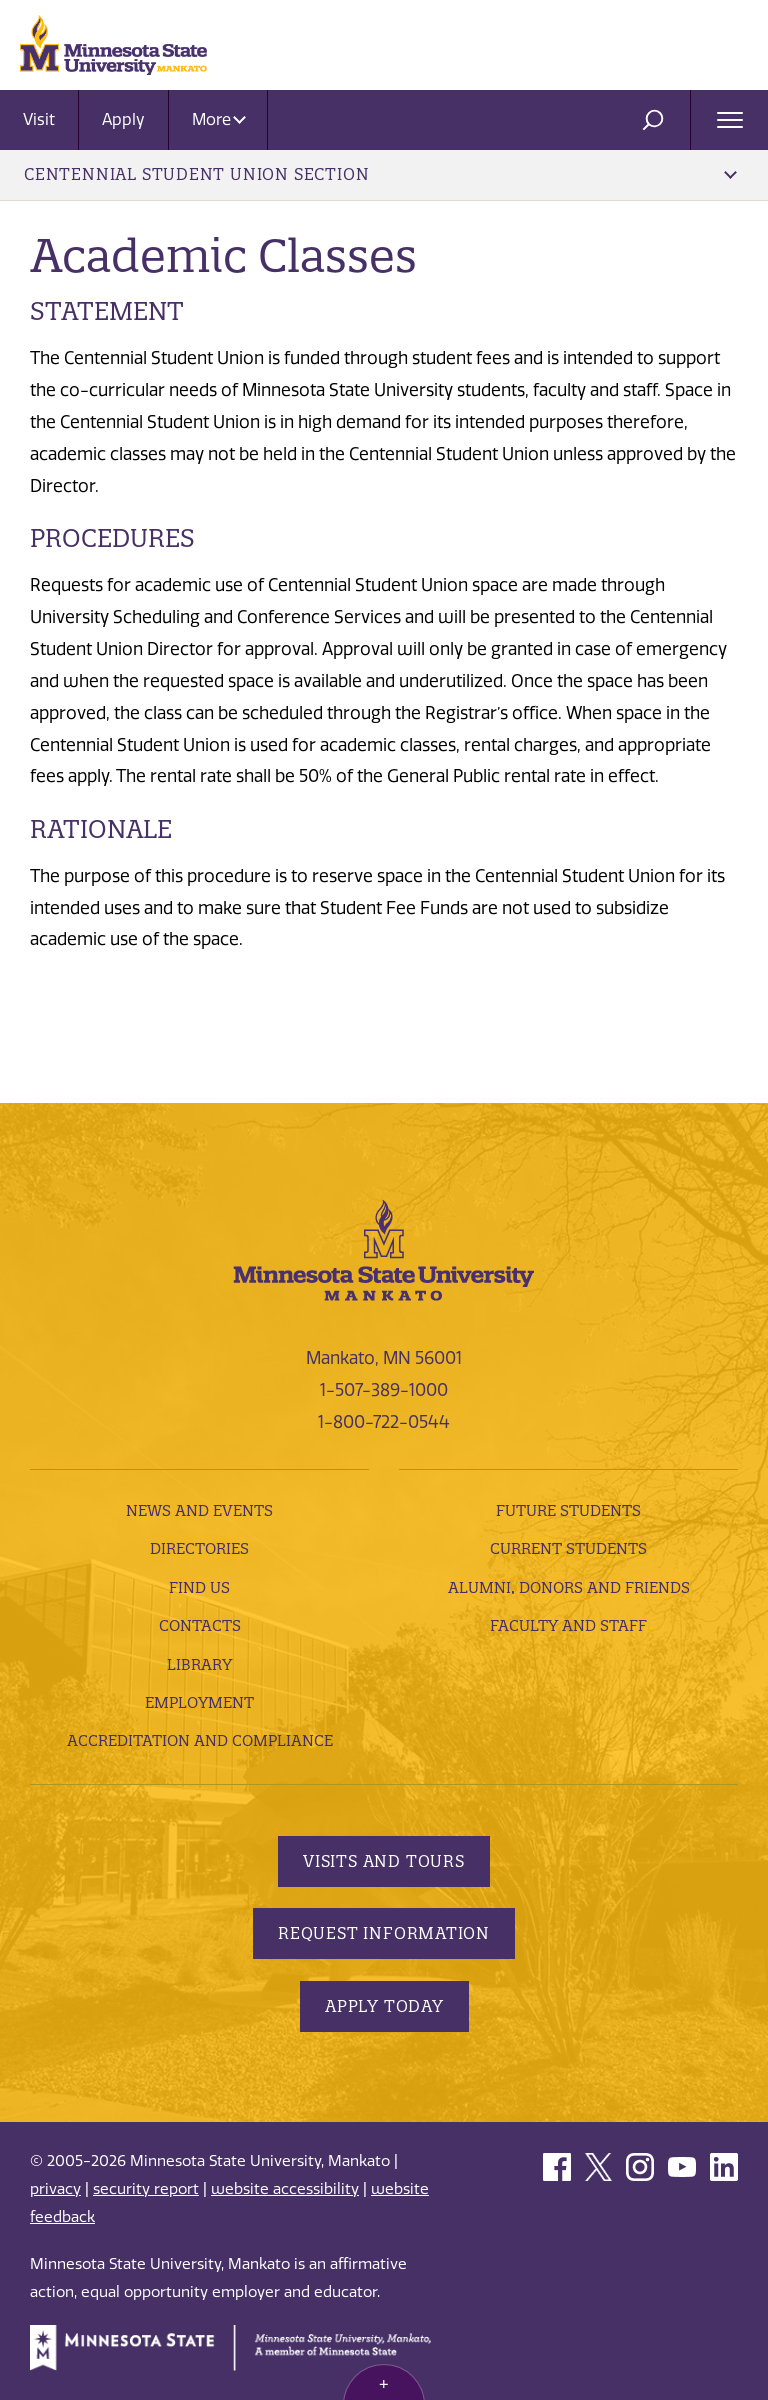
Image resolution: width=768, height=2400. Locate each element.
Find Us (199, 1587)
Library (199, 1664)
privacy (55, 2189)
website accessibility (285, 2189)
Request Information (384, 1933)
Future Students (568, 1510)
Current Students (568, 1548)
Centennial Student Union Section (380, 174)
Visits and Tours (384, 1861)
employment (199, 1702)
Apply (123, 119)
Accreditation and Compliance (200, 1740)
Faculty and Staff (568, 1625)
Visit (39, 119)
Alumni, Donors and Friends (569, 1587)
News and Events (199, 1510)
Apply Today (384, 2006)
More (219, 119)
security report (146, 2189)
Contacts (200, 1625)
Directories (199, 1548)
